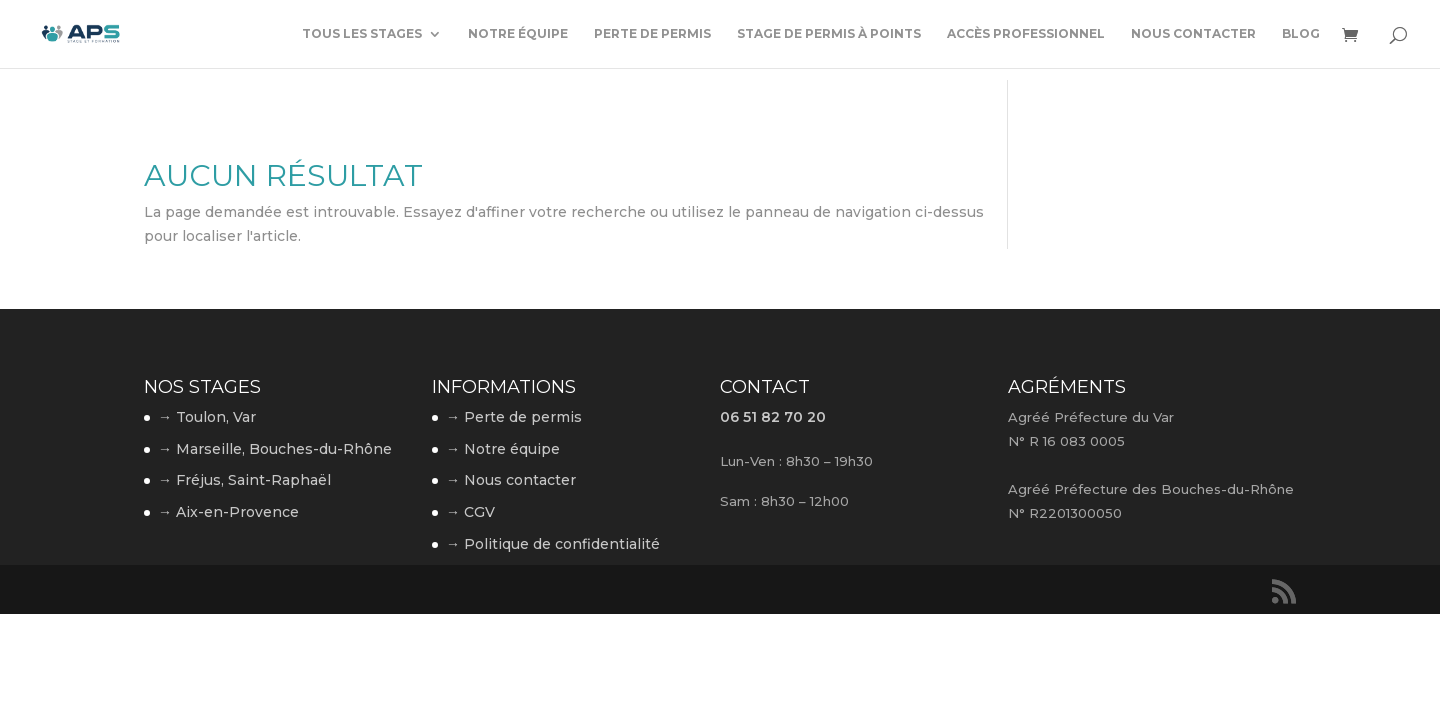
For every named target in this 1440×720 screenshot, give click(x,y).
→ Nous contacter (511, 480)
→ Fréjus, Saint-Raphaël (244, 480)
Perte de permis (652, 34)
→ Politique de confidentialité (553, 544)
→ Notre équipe (503, 449)
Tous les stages (362, 34)
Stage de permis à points (829, 34)
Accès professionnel (1026, 34)
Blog (1301, 34)
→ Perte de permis (514, 417)
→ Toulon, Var (207, 417)
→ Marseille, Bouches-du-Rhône (275, 449)
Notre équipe (518, 34)
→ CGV (470, 512)
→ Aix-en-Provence (228, 512)
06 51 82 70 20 (773, 417)
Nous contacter (1193, 34)
